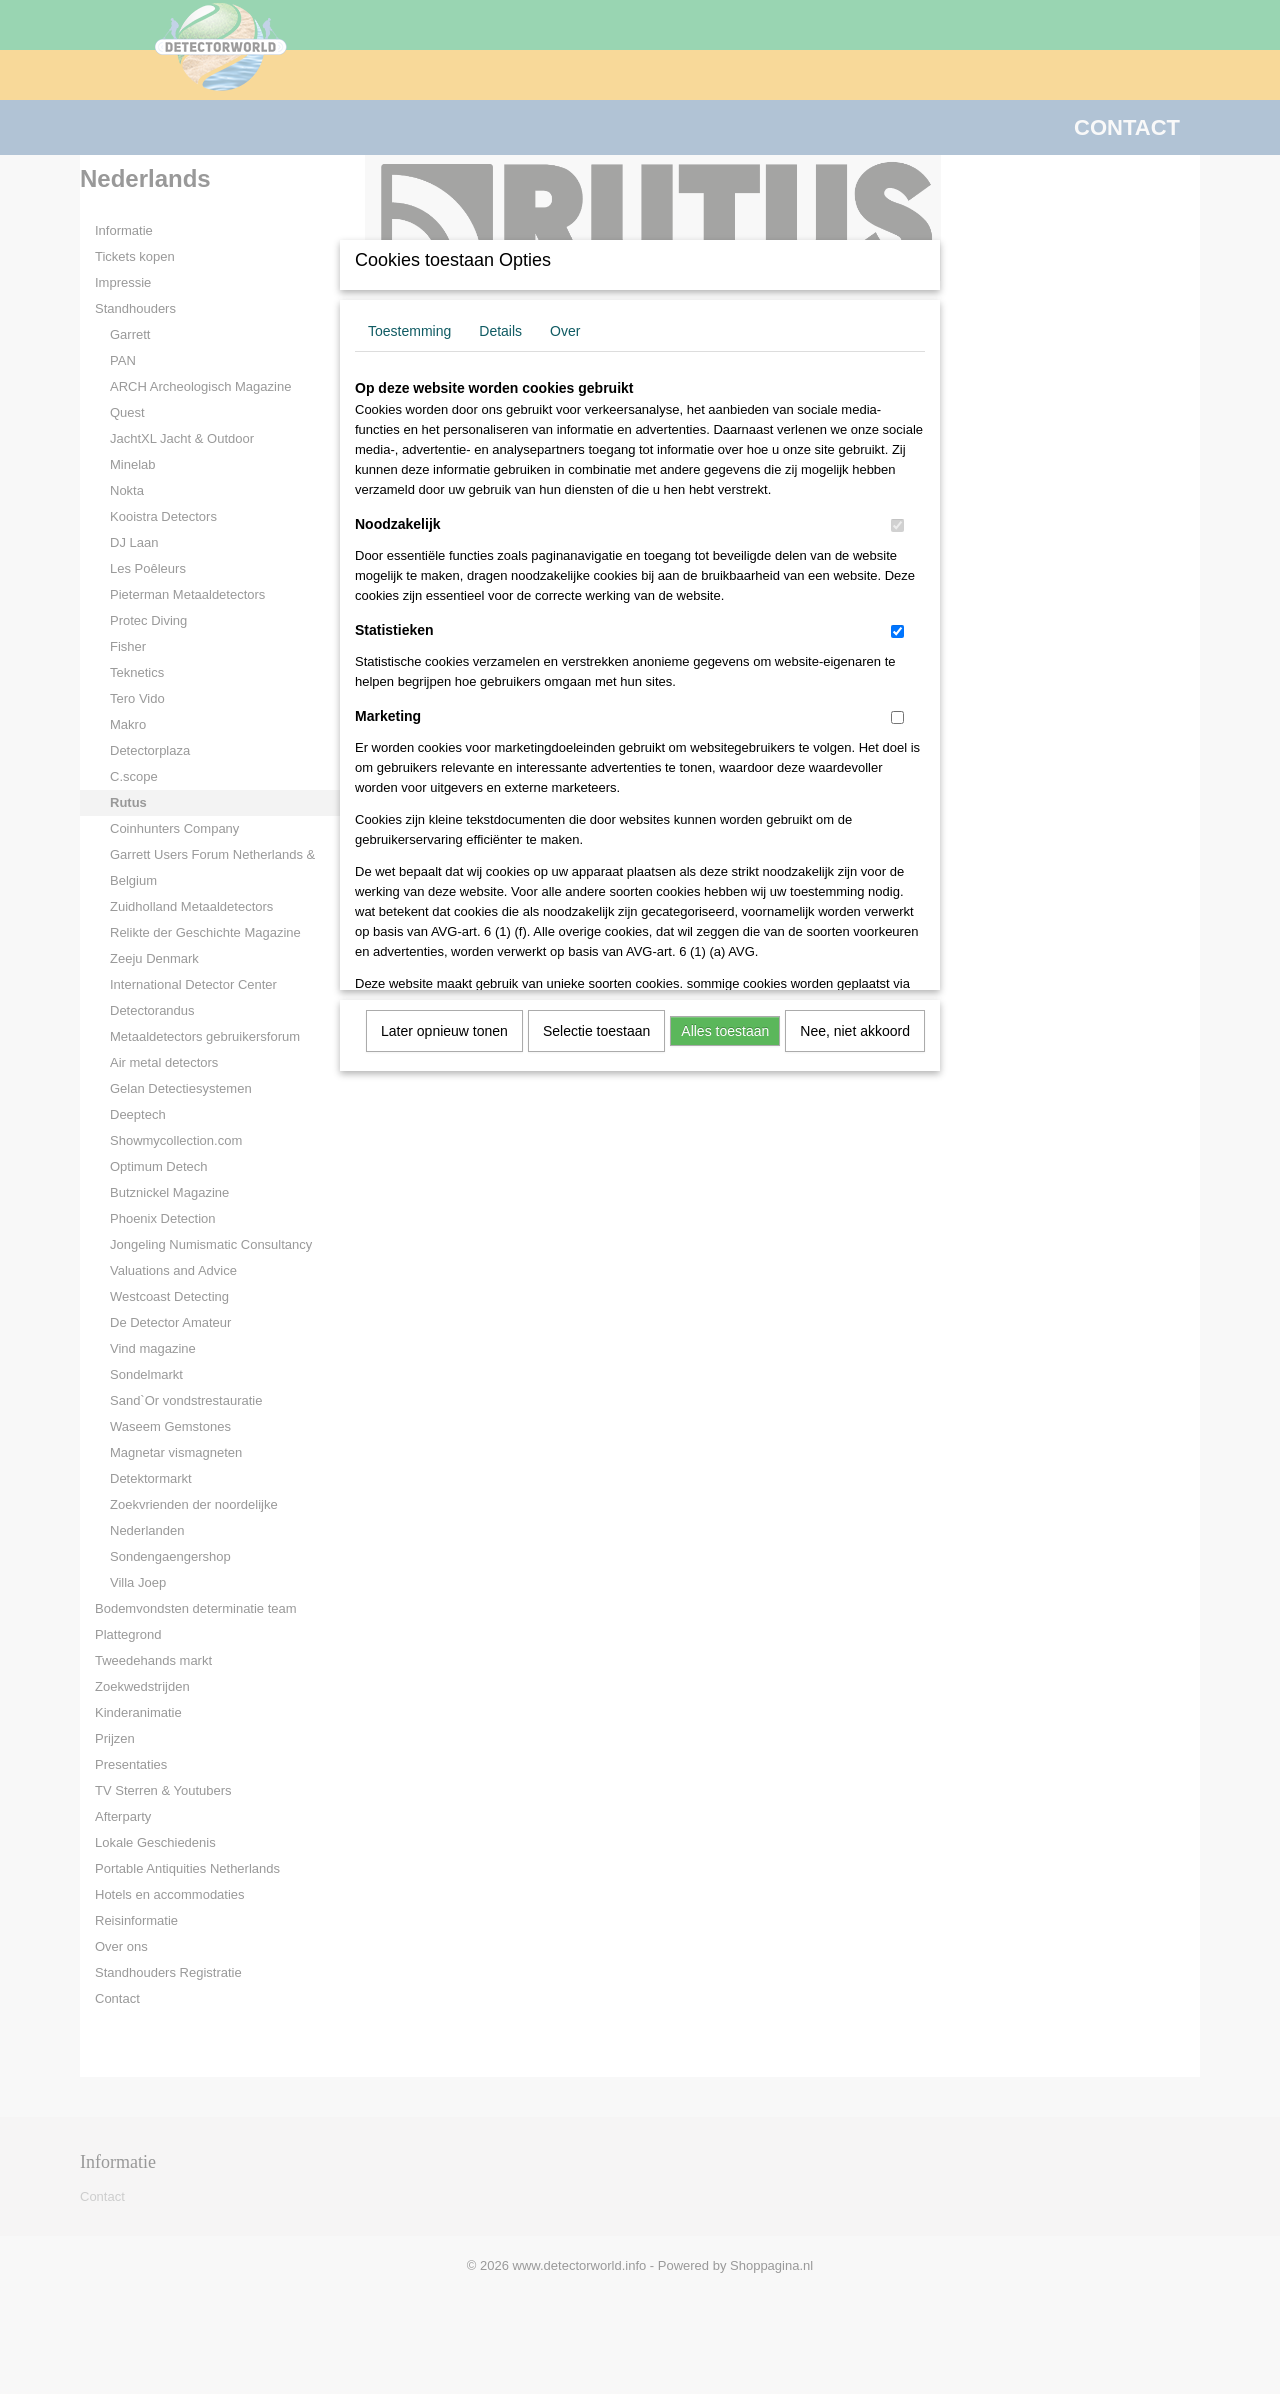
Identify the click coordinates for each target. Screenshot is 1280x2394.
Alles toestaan (725, 1031)
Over (565, 331)
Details (500, 331)
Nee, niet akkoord (855, 1031)
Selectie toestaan (596, 1031)
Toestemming (409, 331)
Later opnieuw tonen (444, 1031)
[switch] (897, 525)
